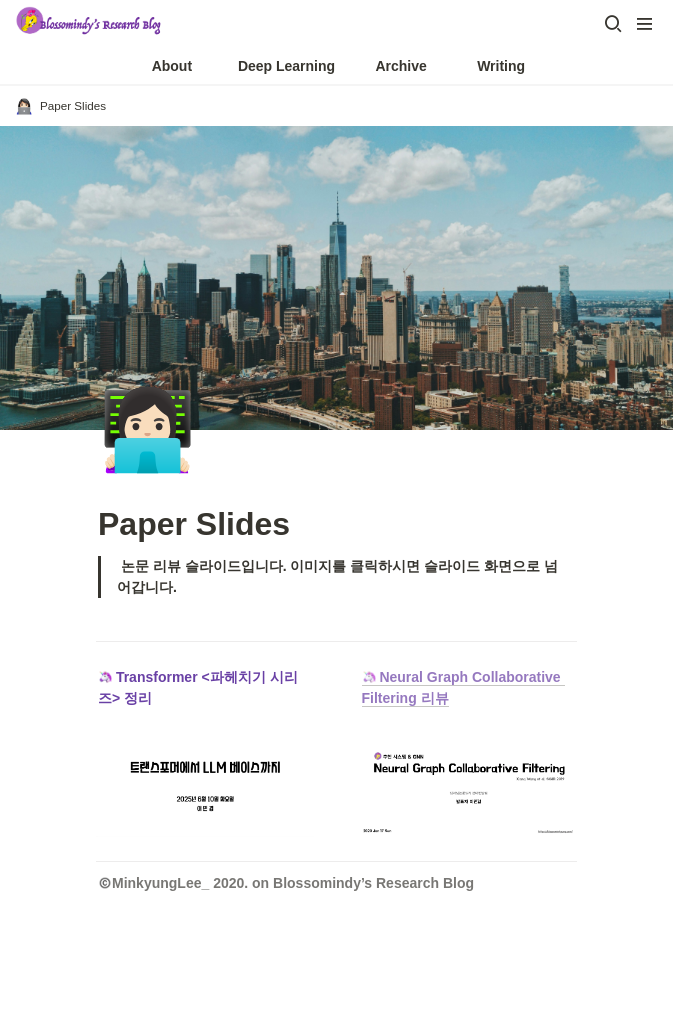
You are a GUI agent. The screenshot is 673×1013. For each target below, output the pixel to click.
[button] (613, 24)
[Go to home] (90, 24)
